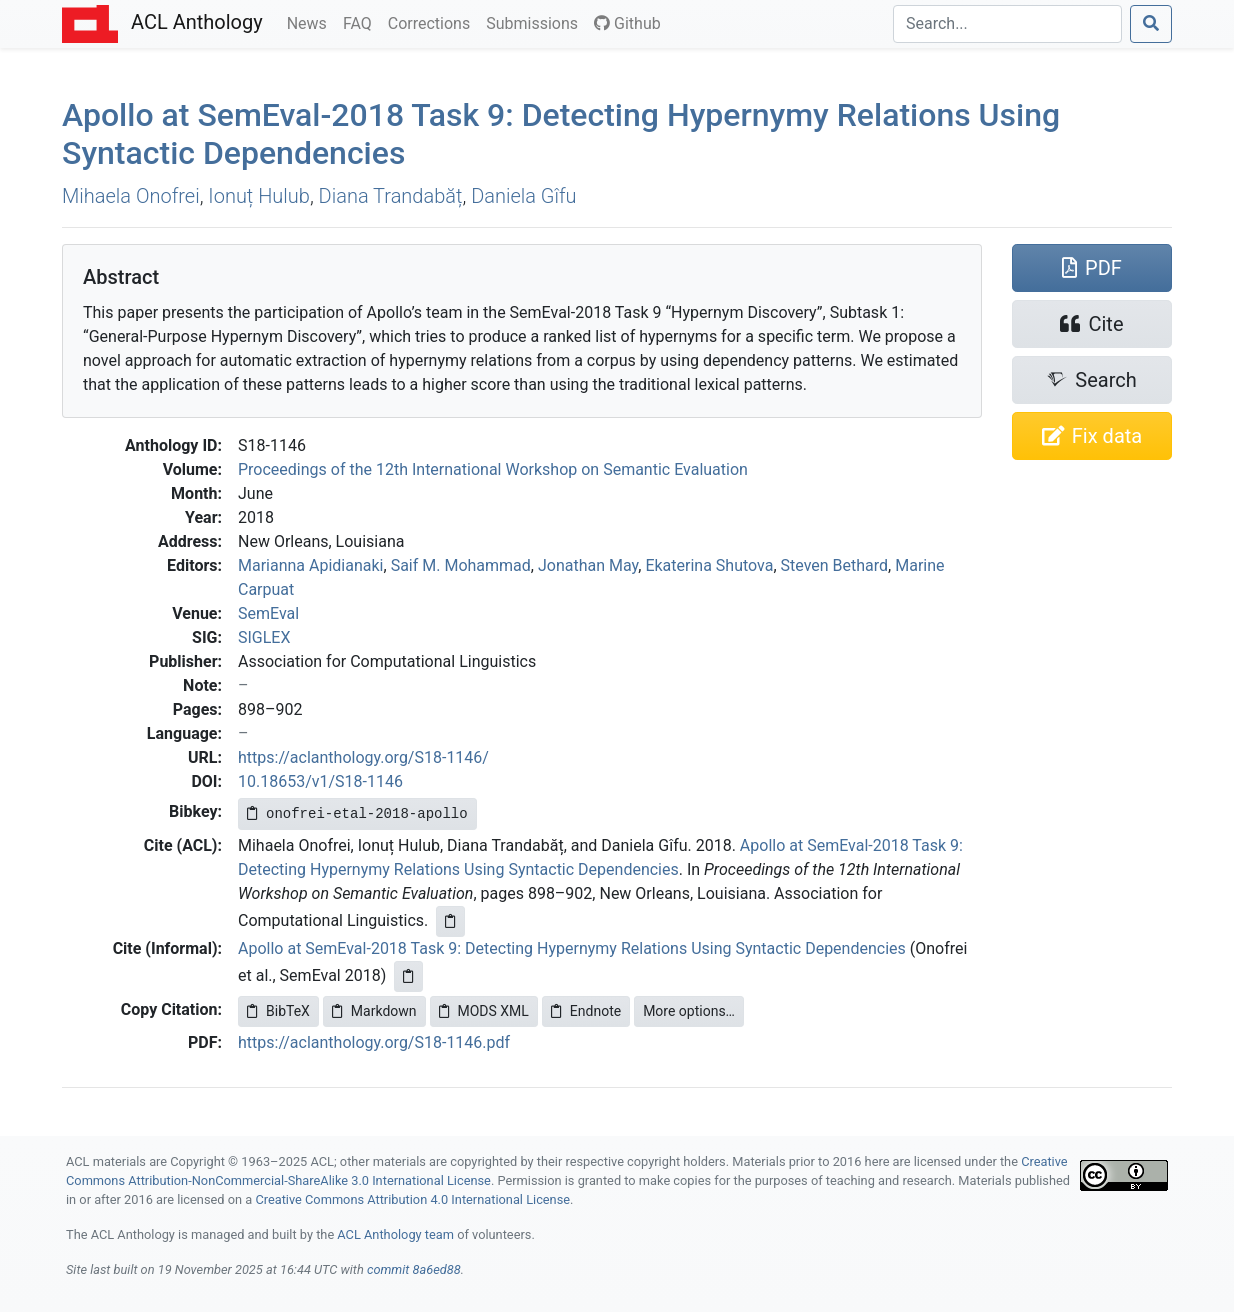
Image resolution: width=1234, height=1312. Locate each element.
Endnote (586, 1011)
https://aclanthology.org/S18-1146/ (363, 757)
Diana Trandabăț (391, 196)
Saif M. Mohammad (461, 565)
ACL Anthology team (395, 1234)
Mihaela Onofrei (131, 196)
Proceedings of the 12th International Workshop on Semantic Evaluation (493, 469)
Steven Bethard (835, 565)
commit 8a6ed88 (414, 1269)
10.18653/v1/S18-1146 (320, 781)
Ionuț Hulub (259, 196)
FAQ (361, 22)
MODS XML (484, 1011)
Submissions (536, 22)
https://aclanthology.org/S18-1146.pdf (374, 1042)
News (311, 22)
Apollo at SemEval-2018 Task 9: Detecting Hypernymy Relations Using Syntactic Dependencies (572, 948)
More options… (689, 1011)
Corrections (433, 22)
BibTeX (278, 1011)
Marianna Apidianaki (311, 565)
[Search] (1007, 24)
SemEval (268, 613)
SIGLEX (264, 637)
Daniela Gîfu (523, 196)
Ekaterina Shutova (709, 565)
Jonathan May (588, 565)
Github (627, 23)
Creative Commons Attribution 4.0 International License (412, 1199)
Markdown (374, 1011)
